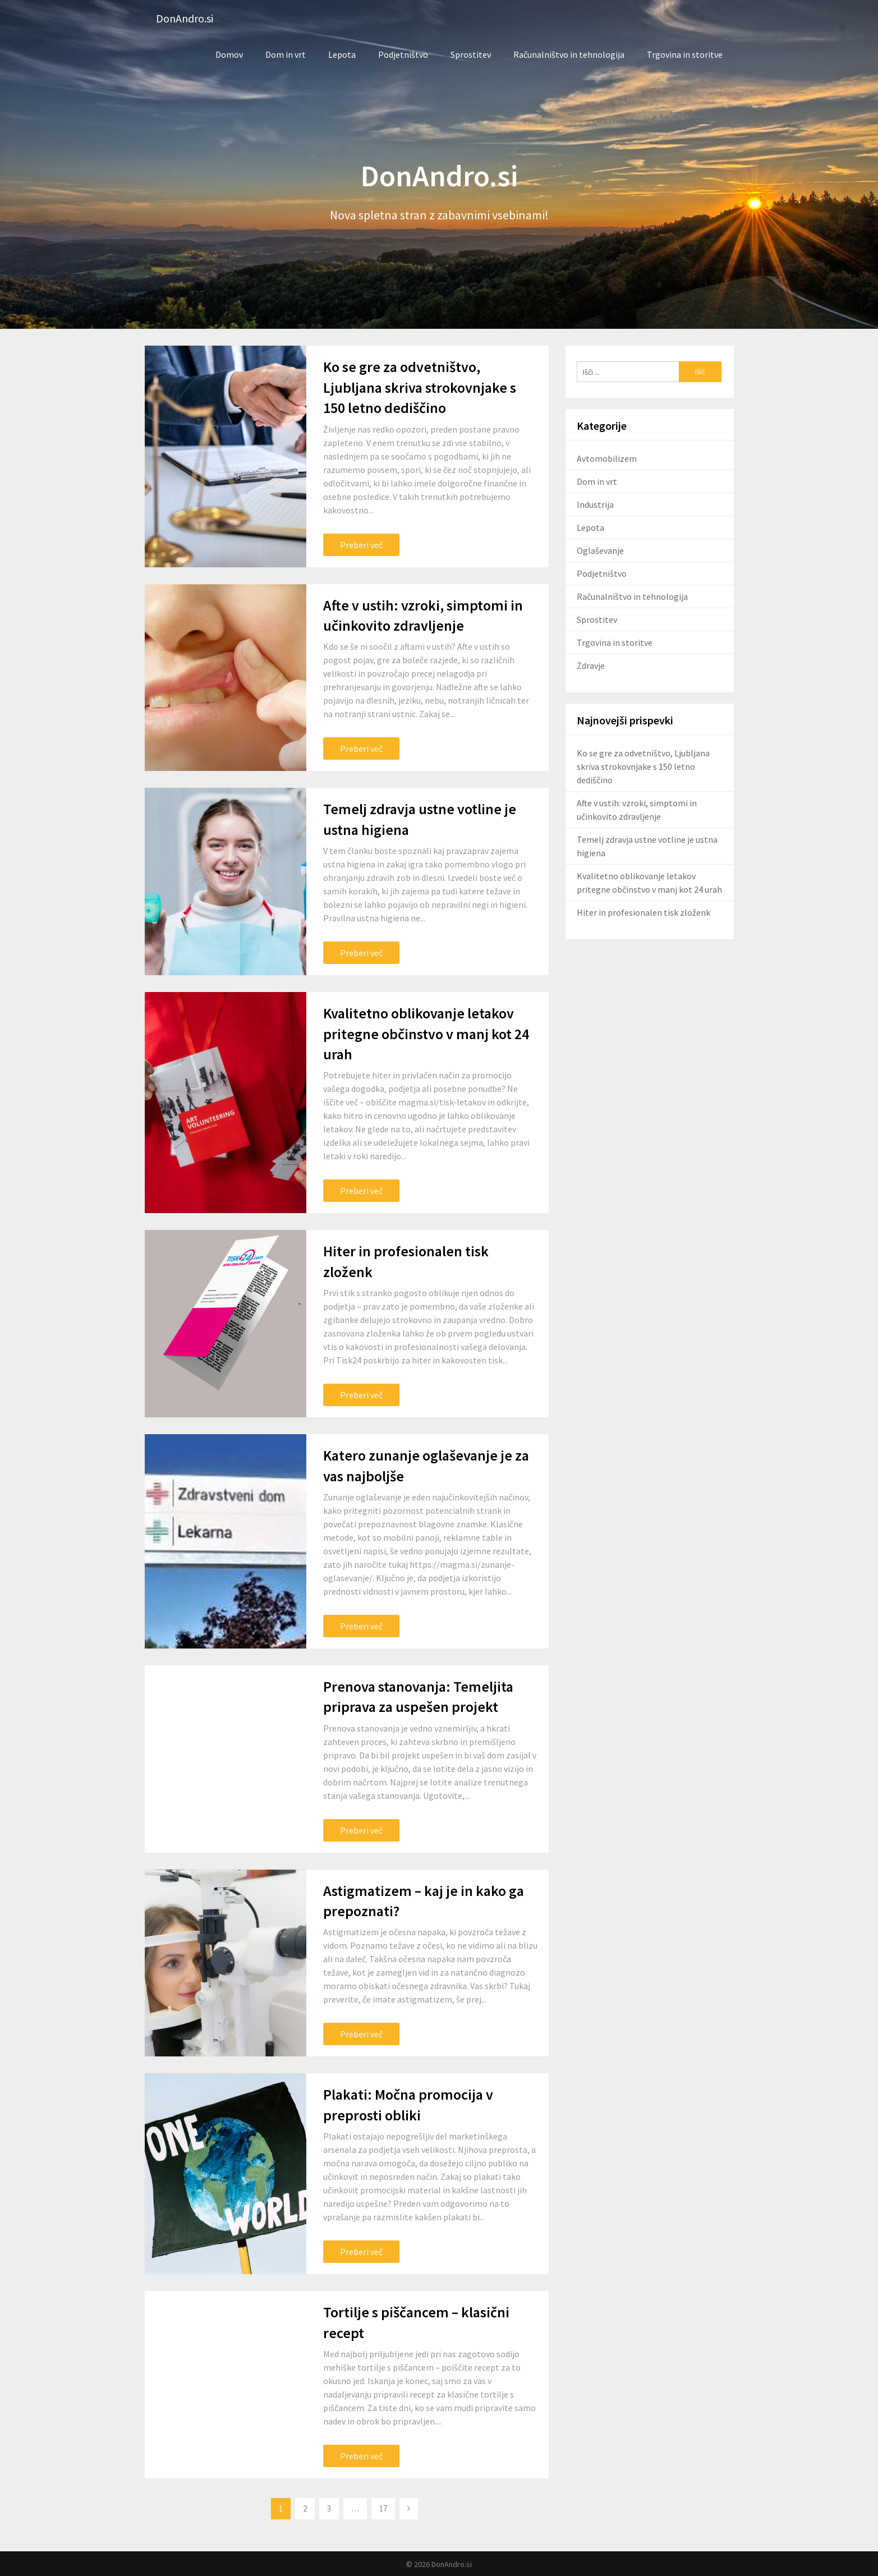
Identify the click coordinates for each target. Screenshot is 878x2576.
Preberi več (361, 544)
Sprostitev (471, 54)
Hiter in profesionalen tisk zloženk (643, 912)
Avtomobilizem (607, 458)
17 (383, 2508)
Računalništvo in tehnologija (568, 54)
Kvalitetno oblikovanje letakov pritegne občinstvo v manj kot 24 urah (426, 1033)
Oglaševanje (600, 550)
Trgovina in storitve (685, 54)
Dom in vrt (285, 54)
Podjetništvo (403, 54)
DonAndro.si (184, 18)
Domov (229, 54)
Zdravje (591, 665)
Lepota (342, 54)
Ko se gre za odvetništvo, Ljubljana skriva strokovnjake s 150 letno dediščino (419, 387)
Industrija (595, 504)
